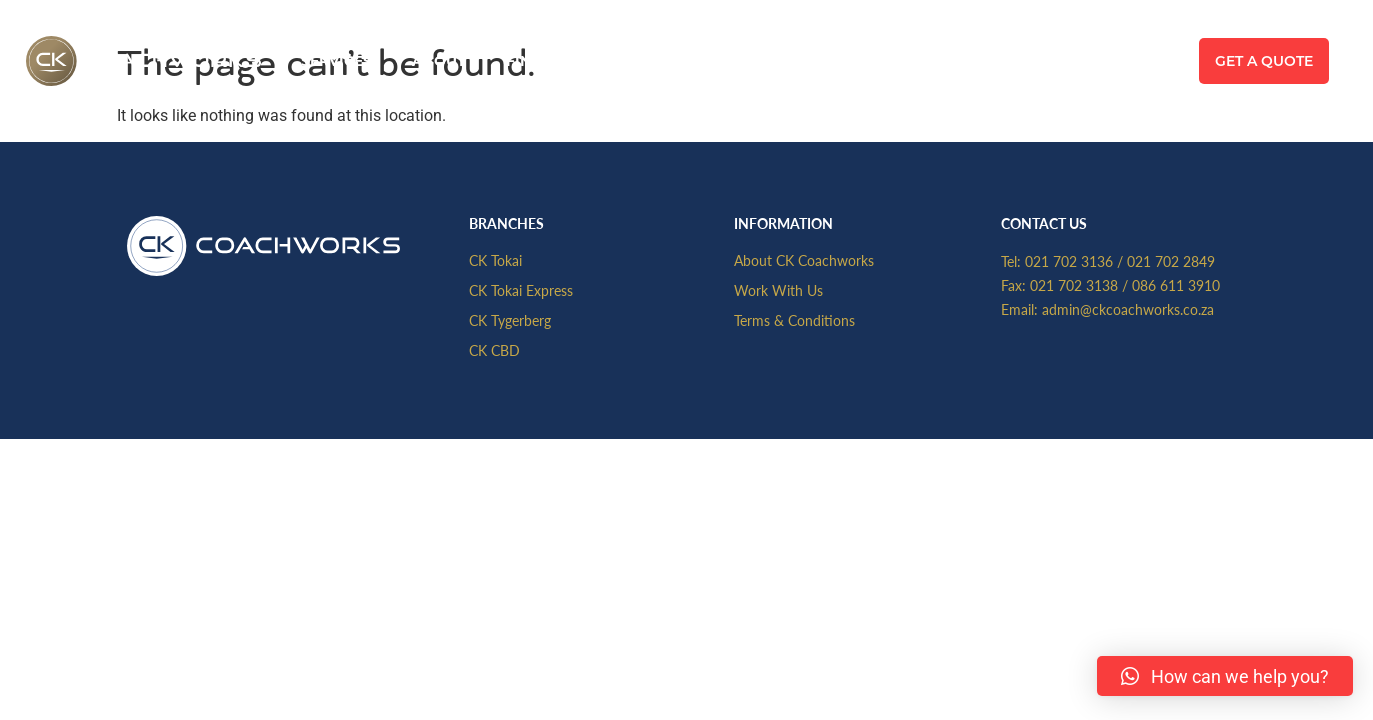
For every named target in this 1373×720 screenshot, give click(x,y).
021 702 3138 (1074, 285)
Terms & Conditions (794, 320)
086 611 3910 (1176, 285)
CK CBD (494, 350)
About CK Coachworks (804, 260)
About (439, 61)
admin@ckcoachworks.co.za (1128, 309)
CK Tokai (495, 260)
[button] (1225, 676)
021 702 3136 (1069, 261)
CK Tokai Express (521, 290)
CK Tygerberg (510, 320)
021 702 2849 (1171, 261)
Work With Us (778, 290)
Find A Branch (566, 61)
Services (336, 61)
